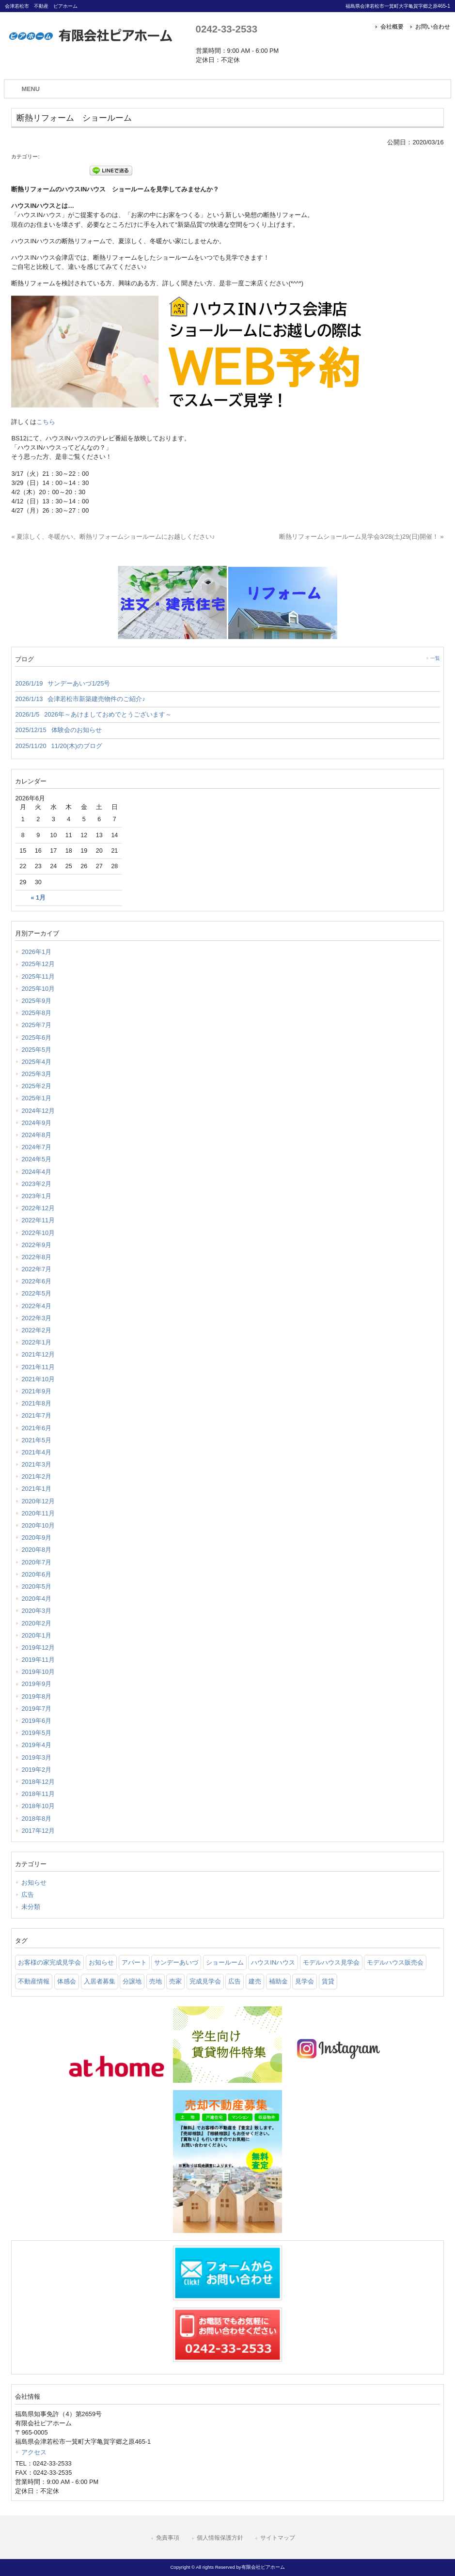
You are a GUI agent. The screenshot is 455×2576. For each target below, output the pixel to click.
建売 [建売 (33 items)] (255, 1981)
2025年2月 (36, 1086)
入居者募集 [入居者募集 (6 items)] (99, 1981)
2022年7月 (36, 1269)
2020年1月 (36, 1635)
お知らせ (34, 1882)
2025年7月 (36, 1025)
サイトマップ (277, 2537)
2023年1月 (36, 1196)
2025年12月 (38, 964)
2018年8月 (36, 1818)
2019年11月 (38, 1659)
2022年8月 (36, 1257)
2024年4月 (36, 1171)
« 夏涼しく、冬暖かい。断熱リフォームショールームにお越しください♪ (113, 536)
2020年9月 (36, 1537)
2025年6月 (36, 1037)
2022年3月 (36, 1318)
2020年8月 (36, 1549)
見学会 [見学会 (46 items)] (304, 1981)
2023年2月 (36, 1183)
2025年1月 (36, 1098)
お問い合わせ (432, 27)
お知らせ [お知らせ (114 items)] (101, 1962)
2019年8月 (36, 1696)
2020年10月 (38, 1525)
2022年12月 (38, 1208)
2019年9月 (36, 1683)
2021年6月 (36, 1428)
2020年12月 (38, 1501)
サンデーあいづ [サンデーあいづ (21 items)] (176, 1962)
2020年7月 (36, 1562)
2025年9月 (36, 1000)
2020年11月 (38, 1513)
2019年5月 (36, 1732)
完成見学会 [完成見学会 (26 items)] (205, 1981)
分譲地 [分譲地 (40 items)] (132, 1981)
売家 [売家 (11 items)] (175, 1981)
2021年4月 (36, 1452)
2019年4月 (36, 1745)
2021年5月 (36, 1440)
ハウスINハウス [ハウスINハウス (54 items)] (273, 1962)
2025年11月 (38, 976)
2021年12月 (38, 1354)
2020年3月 (36, 1610)
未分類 (30, 1906)
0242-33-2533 (226, 28)
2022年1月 (36, 1342)
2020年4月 (36, 1598)
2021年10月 (38, 1379)
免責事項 (167, 2537)
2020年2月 (36, 1623)
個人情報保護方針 (220, 2537)
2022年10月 (38, 1232)
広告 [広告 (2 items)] (234, 1981)
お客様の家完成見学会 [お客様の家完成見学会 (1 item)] (49, 1962)
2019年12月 (38, 1647)
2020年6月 (36, 1574)
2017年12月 (38, 1830)
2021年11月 (38, 1367)
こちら (45, 421)
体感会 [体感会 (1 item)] (66, 1981)
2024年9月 (36, 1122)
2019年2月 (36, 1769)
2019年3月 (36, 1757)
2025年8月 (36, 1012)
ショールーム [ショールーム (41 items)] (225, 1962)
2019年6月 (36, 1720)
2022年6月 (36, 1281)
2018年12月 (38, 1781)
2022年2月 (36, 1330)
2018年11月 (38, 1793)
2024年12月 (38, 1110)
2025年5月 (36, 1049)
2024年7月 (36, 1147)
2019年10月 (38, 1671)
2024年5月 (36, 1159)
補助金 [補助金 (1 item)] (278, 1981)
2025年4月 (36, 1061)
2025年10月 (38, 988)
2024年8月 (36, 1135)
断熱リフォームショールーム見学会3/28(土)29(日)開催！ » (361, 536)
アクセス (34, 2452)
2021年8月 (36, 1403)
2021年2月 (36, 1476)
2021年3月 (36, 1464)
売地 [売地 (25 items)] (155, 1981)
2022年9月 (36, 1245)
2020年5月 (36, 1586)
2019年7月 (36, 1708)
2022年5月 (36, 1293)
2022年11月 (38, 1220)
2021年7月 (36, 1415)
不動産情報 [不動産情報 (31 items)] (33, 1981)
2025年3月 (36, 1073)
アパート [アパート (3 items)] (134, 1962)
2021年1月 (36, 1488)
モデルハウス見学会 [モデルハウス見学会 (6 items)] (331, 1962)
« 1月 (38, 897)
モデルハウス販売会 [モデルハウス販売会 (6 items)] (395, 1962)
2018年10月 (38, 1806)
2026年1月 (36, 951)
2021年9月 (36, 1391)
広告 (27, 1894)
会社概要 (392, 27)
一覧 (435, 658)
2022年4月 (36, 1306)
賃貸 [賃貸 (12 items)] (328, 1981)
